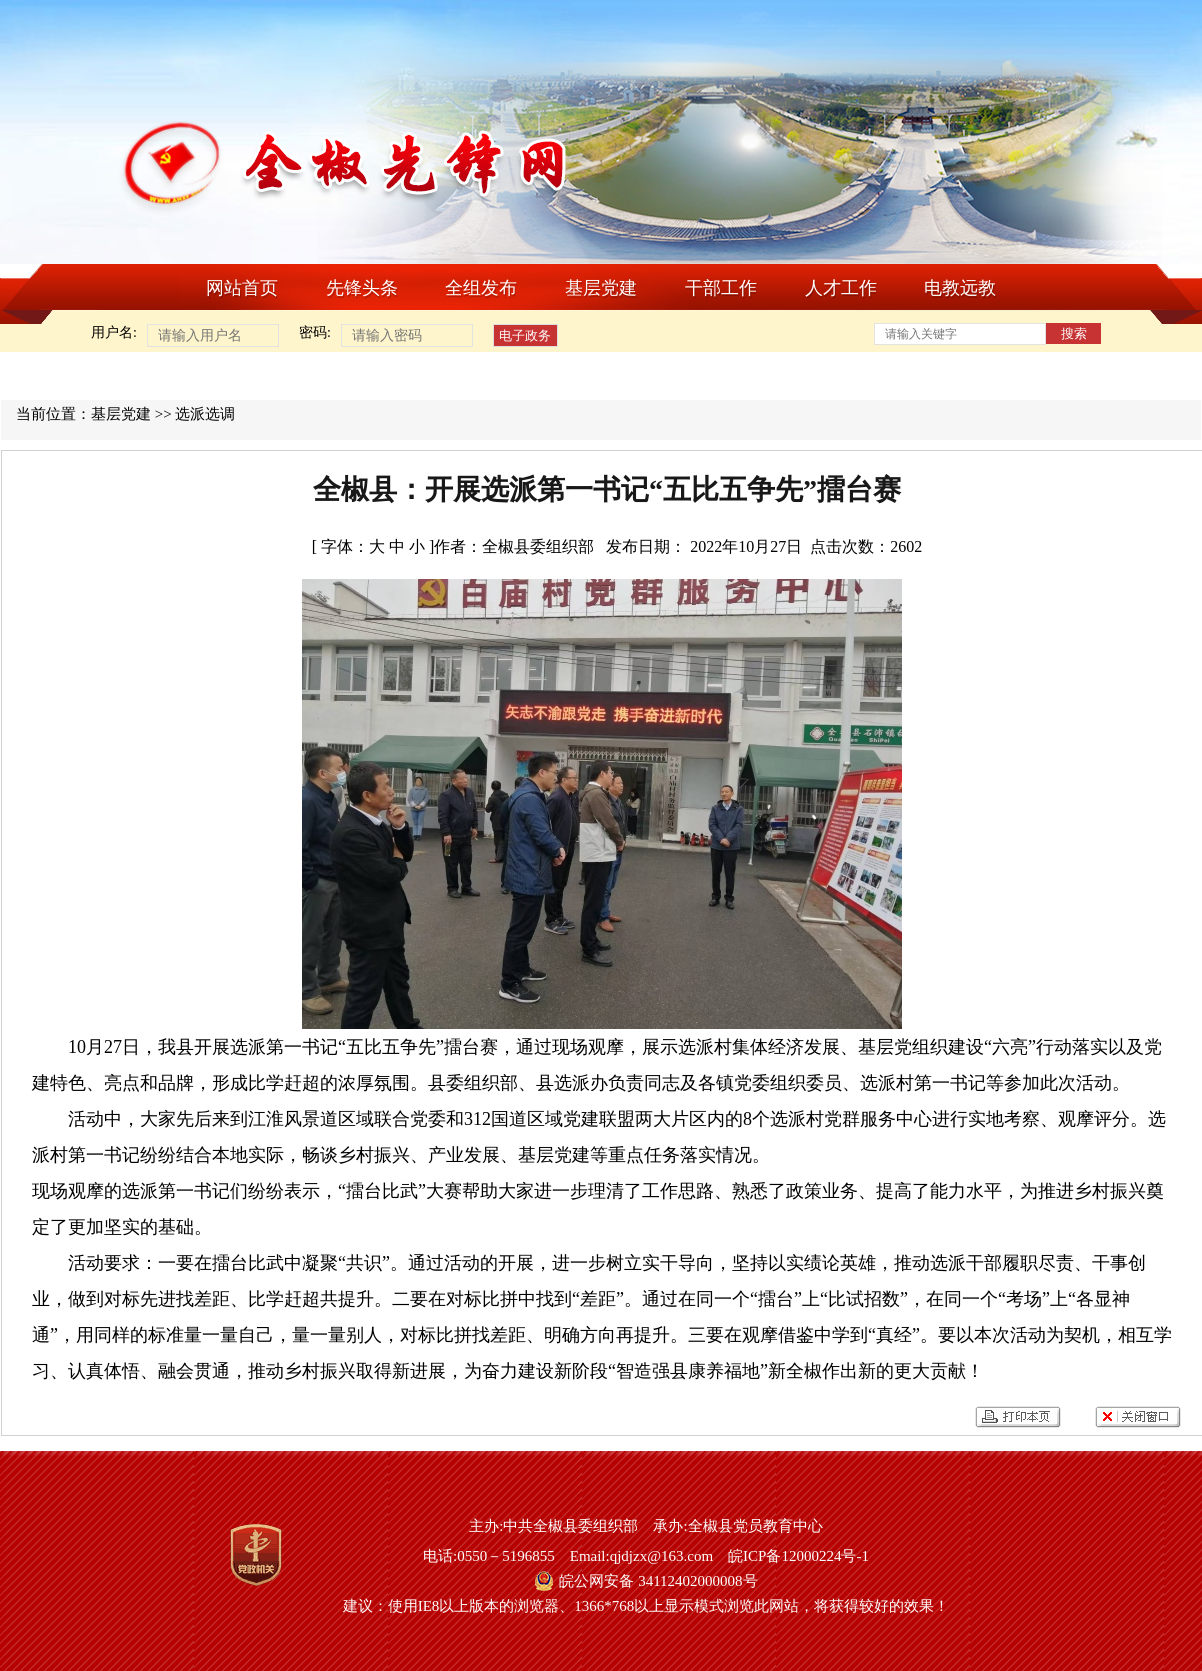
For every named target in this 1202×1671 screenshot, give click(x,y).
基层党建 (601, 288)
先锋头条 (362, 288)
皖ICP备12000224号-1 (798, 1556)
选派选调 (205, 414)
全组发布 (481, 288)
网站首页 (242, 288)
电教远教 (960, 288)
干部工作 (721, 288)
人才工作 (841, 288)
